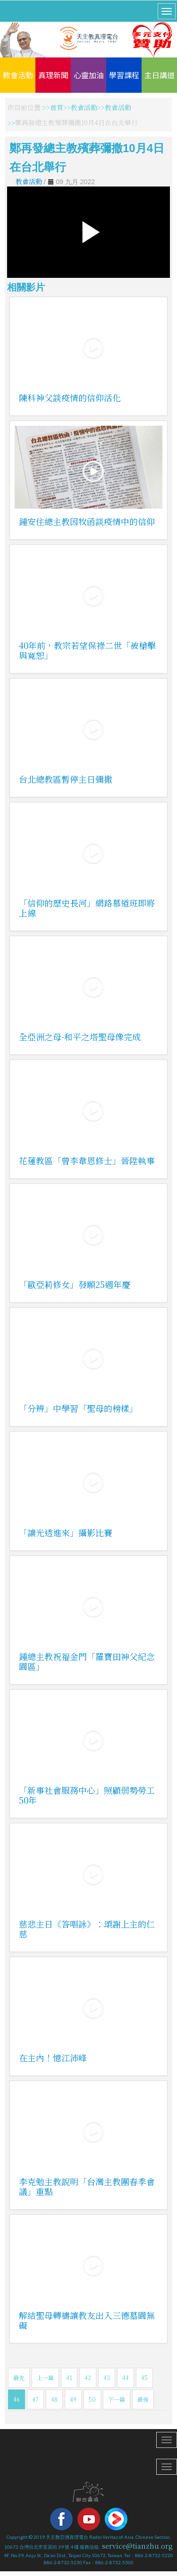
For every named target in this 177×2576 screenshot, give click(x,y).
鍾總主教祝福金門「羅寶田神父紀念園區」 (87, 1661)
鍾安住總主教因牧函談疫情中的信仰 (87, 521)
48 (54, 2399)
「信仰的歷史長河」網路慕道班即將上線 (87, 908)
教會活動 (18, 75)
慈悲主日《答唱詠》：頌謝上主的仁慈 (87, 1929)
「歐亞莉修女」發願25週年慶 (74, 1284)
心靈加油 (89, 75)
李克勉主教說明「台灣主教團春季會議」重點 (87, 2186)
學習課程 (124, 75)
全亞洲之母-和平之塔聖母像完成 (80, 1036)
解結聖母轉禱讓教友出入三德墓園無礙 (87, 2320)
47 (35, 2399)
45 (144, 2377)
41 (69, 2377)
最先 (19, 2377)
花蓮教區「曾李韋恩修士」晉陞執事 (87, 1160)
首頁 (56, 107)
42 (87, 2377)
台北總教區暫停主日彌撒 (65, 779)
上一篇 (45, 2377)
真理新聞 (53, 75)
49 (73, 2399)
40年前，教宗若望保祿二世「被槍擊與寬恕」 (87, 650)
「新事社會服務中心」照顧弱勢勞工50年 (87, 1795)
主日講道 (159, 75)
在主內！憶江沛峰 (53, 2057)
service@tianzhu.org (137, 2546)
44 (125, 2377)
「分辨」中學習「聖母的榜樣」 (78, 1408)
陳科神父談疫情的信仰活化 (70, 397)
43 (106, 2377)
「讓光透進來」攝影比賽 (65, 1532)
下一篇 (116, 2399)
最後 (143, 2399)
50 (92, 2399)
